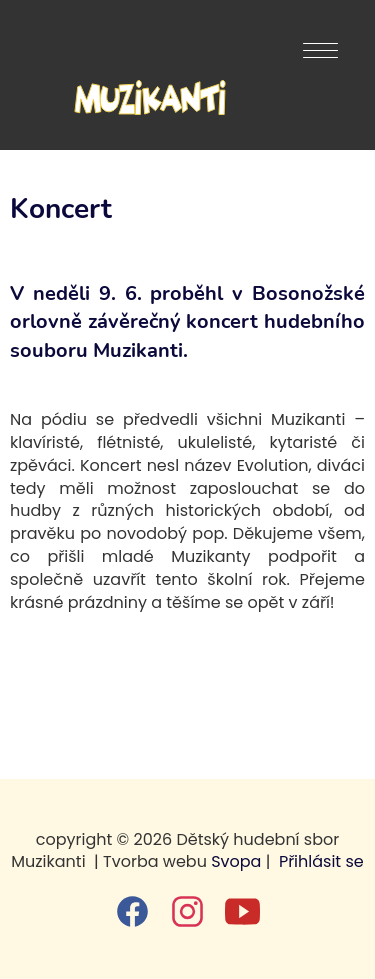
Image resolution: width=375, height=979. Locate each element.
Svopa (236, 861)
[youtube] (242, 911)
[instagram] (187, 911)
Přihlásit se (321, 861)
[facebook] (132, 911)
